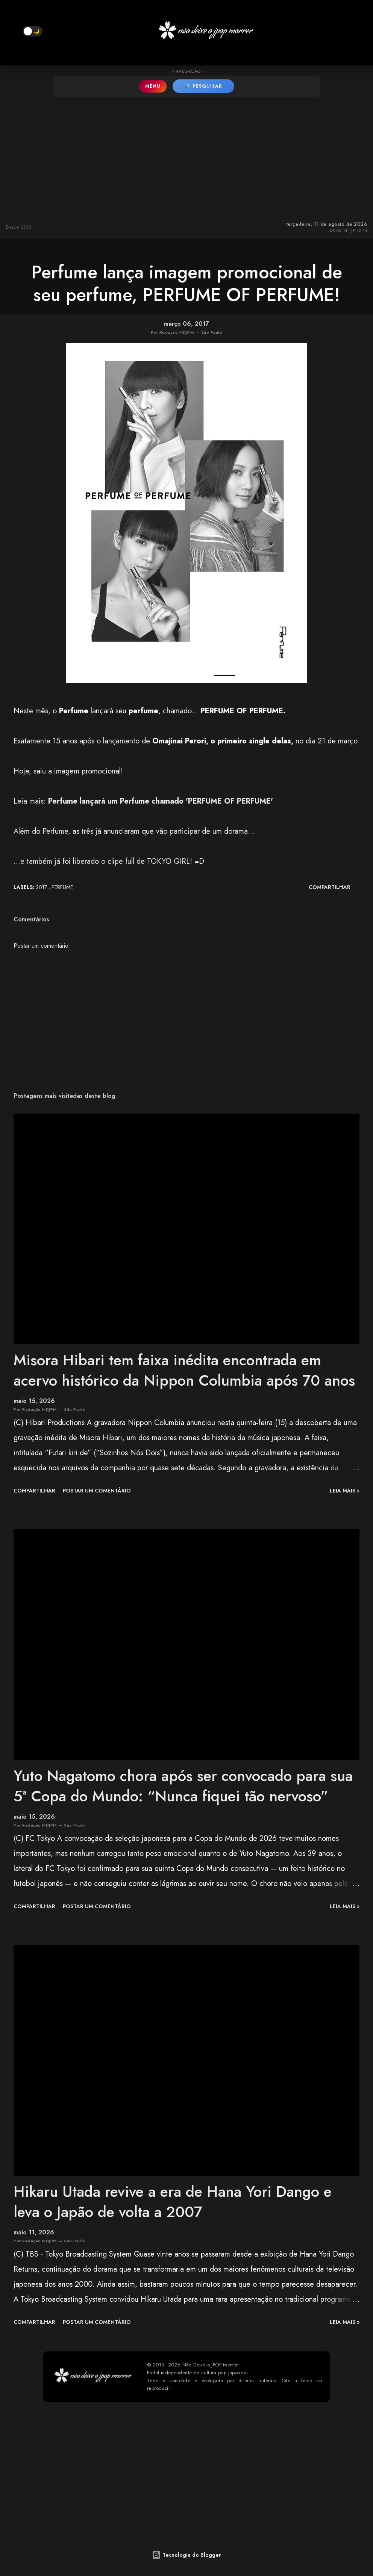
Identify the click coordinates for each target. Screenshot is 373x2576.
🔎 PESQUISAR (203, 86)
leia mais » (344, 1490)
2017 (42, 887)
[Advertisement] (186, 157)
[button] (32, 31)
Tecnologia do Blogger (186, 2555)
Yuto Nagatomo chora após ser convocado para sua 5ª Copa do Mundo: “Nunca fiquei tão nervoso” (183, 1786)
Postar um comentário (41, 945)
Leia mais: (143, 801)
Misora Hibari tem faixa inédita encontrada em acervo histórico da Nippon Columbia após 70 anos (184, 1370)
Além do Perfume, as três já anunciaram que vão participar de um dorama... (134, 831)
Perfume (62, 887)
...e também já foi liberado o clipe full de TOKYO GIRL (102, 861)
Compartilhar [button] (329, 887)
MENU (153, 86)
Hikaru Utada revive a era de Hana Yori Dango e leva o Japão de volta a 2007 (173, 2201)
